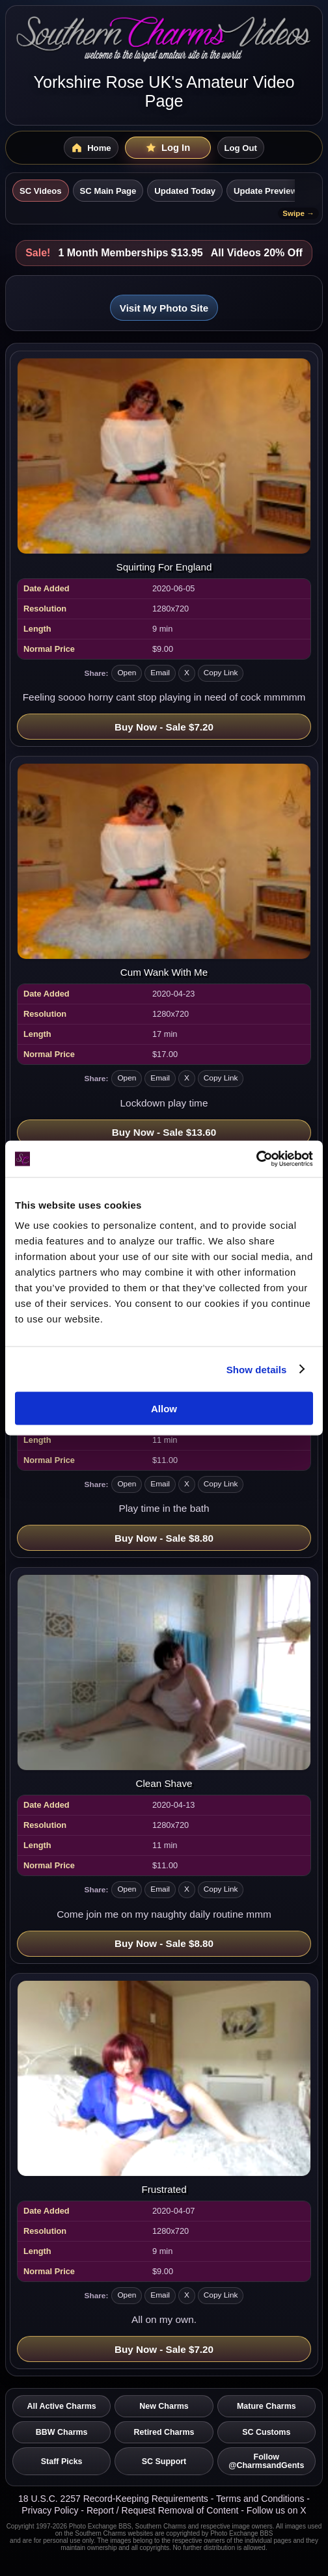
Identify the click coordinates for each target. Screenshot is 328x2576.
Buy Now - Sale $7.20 (164, 726)
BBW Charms (62, 2432)
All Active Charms (61, 2406)
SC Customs (266, 2432)
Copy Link (221, 672)
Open (126, 672)
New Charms (164, 2406)
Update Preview (265, 191)
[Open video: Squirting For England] (164, 465)
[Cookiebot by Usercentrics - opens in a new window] (256, 1159)
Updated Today (184, 191)
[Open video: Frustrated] (164, 2087)
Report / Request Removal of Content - (167, 2510)
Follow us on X (277, 2510)
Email (160, 672)
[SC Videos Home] (91, 148)
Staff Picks (62, 2461)
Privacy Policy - (54, 2510)
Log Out (241, 148)
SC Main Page (108, 191)
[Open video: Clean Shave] (164, 1682)
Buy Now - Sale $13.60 (164, 1132)
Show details (256, 1369)
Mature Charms (266, 2406)
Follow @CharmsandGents (266, 2460)
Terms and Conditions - (263, 2498)
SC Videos (41, 191)
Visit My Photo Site (164, 308)
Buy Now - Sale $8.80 (164, 1538)
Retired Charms (164, 2432)
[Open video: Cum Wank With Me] (164, 870)
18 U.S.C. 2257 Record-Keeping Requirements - (117, 2498)
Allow (164, 1408)
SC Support (164, 2461)
